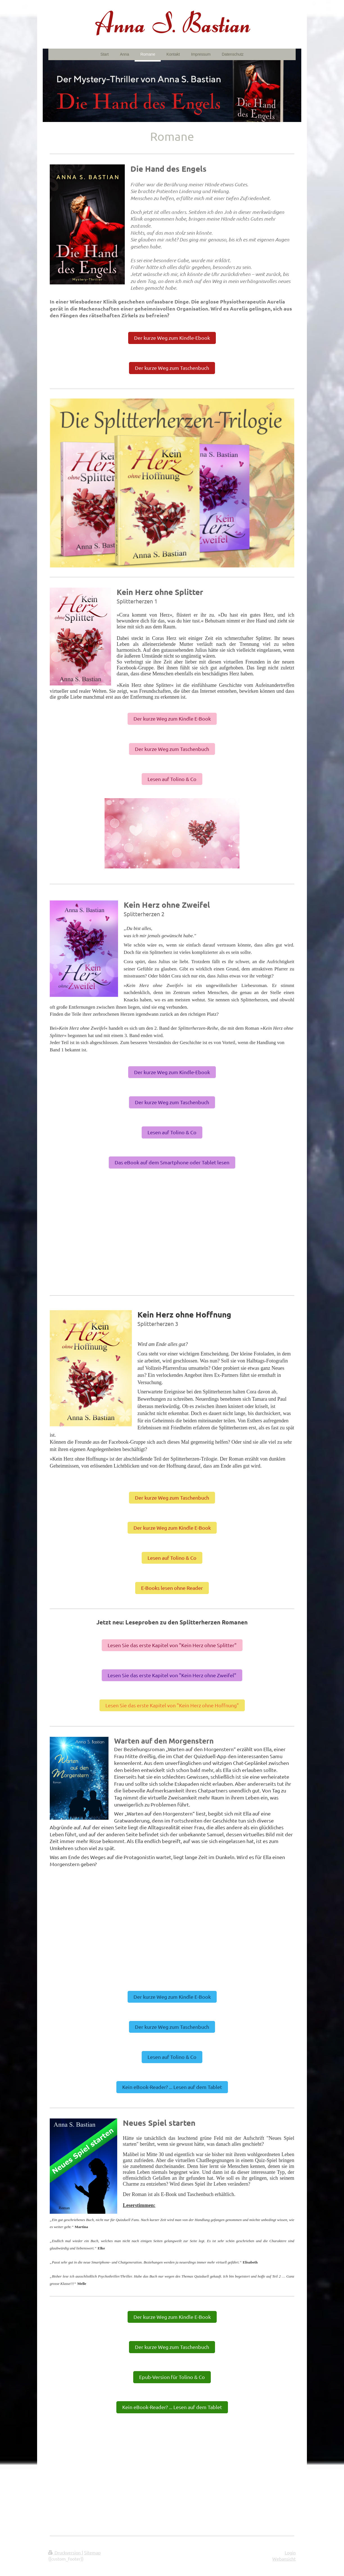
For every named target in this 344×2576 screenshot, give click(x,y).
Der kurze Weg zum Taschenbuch (172, 368)
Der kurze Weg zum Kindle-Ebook (172, 338)
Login (290, 2552)
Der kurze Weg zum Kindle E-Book (172, 718)
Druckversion (65, 2552)
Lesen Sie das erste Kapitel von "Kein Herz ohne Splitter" (172, 1645)
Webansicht (284, 2558)
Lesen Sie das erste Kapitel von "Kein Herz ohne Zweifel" (172, 1675)
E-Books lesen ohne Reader (172, 1588)
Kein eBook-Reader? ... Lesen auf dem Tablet (172, 2087)
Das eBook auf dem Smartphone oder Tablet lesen (172, 1162)
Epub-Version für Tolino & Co (172, 2377)
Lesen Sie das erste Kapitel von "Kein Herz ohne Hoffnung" (172, 1705)
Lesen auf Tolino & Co (172, 779)
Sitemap (92, 2552)
